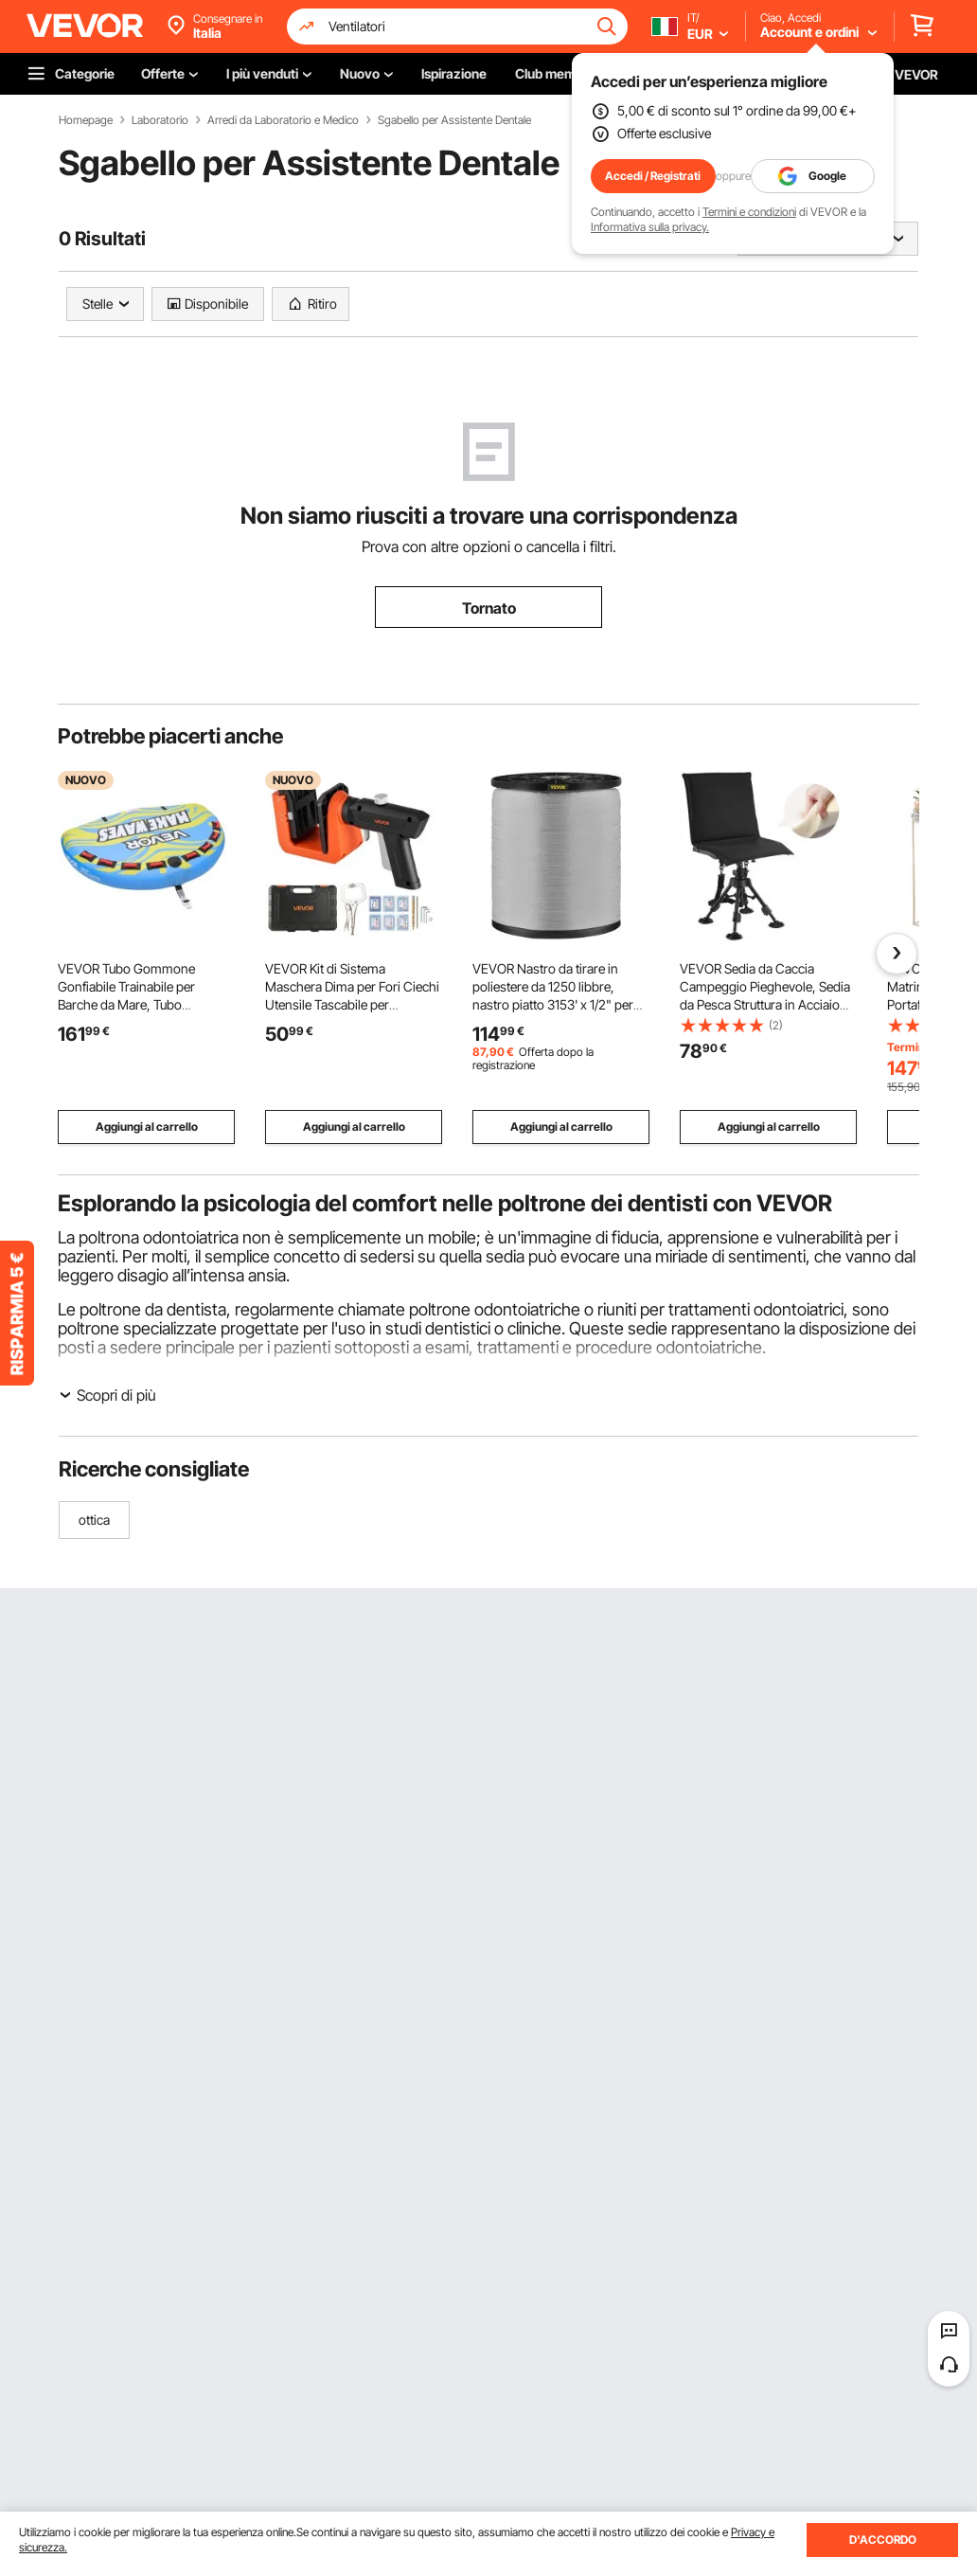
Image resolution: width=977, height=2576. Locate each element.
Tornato (489, 608)
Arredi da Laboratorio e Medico (283, 120)
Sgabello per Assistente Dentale (454, 120)
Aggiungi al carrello (147, 1126)
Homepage (86, 120)
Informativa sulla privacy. (650, 227)
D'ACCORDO (882, 2539)
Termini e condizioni (749, 212)
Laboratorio (160, 120)
